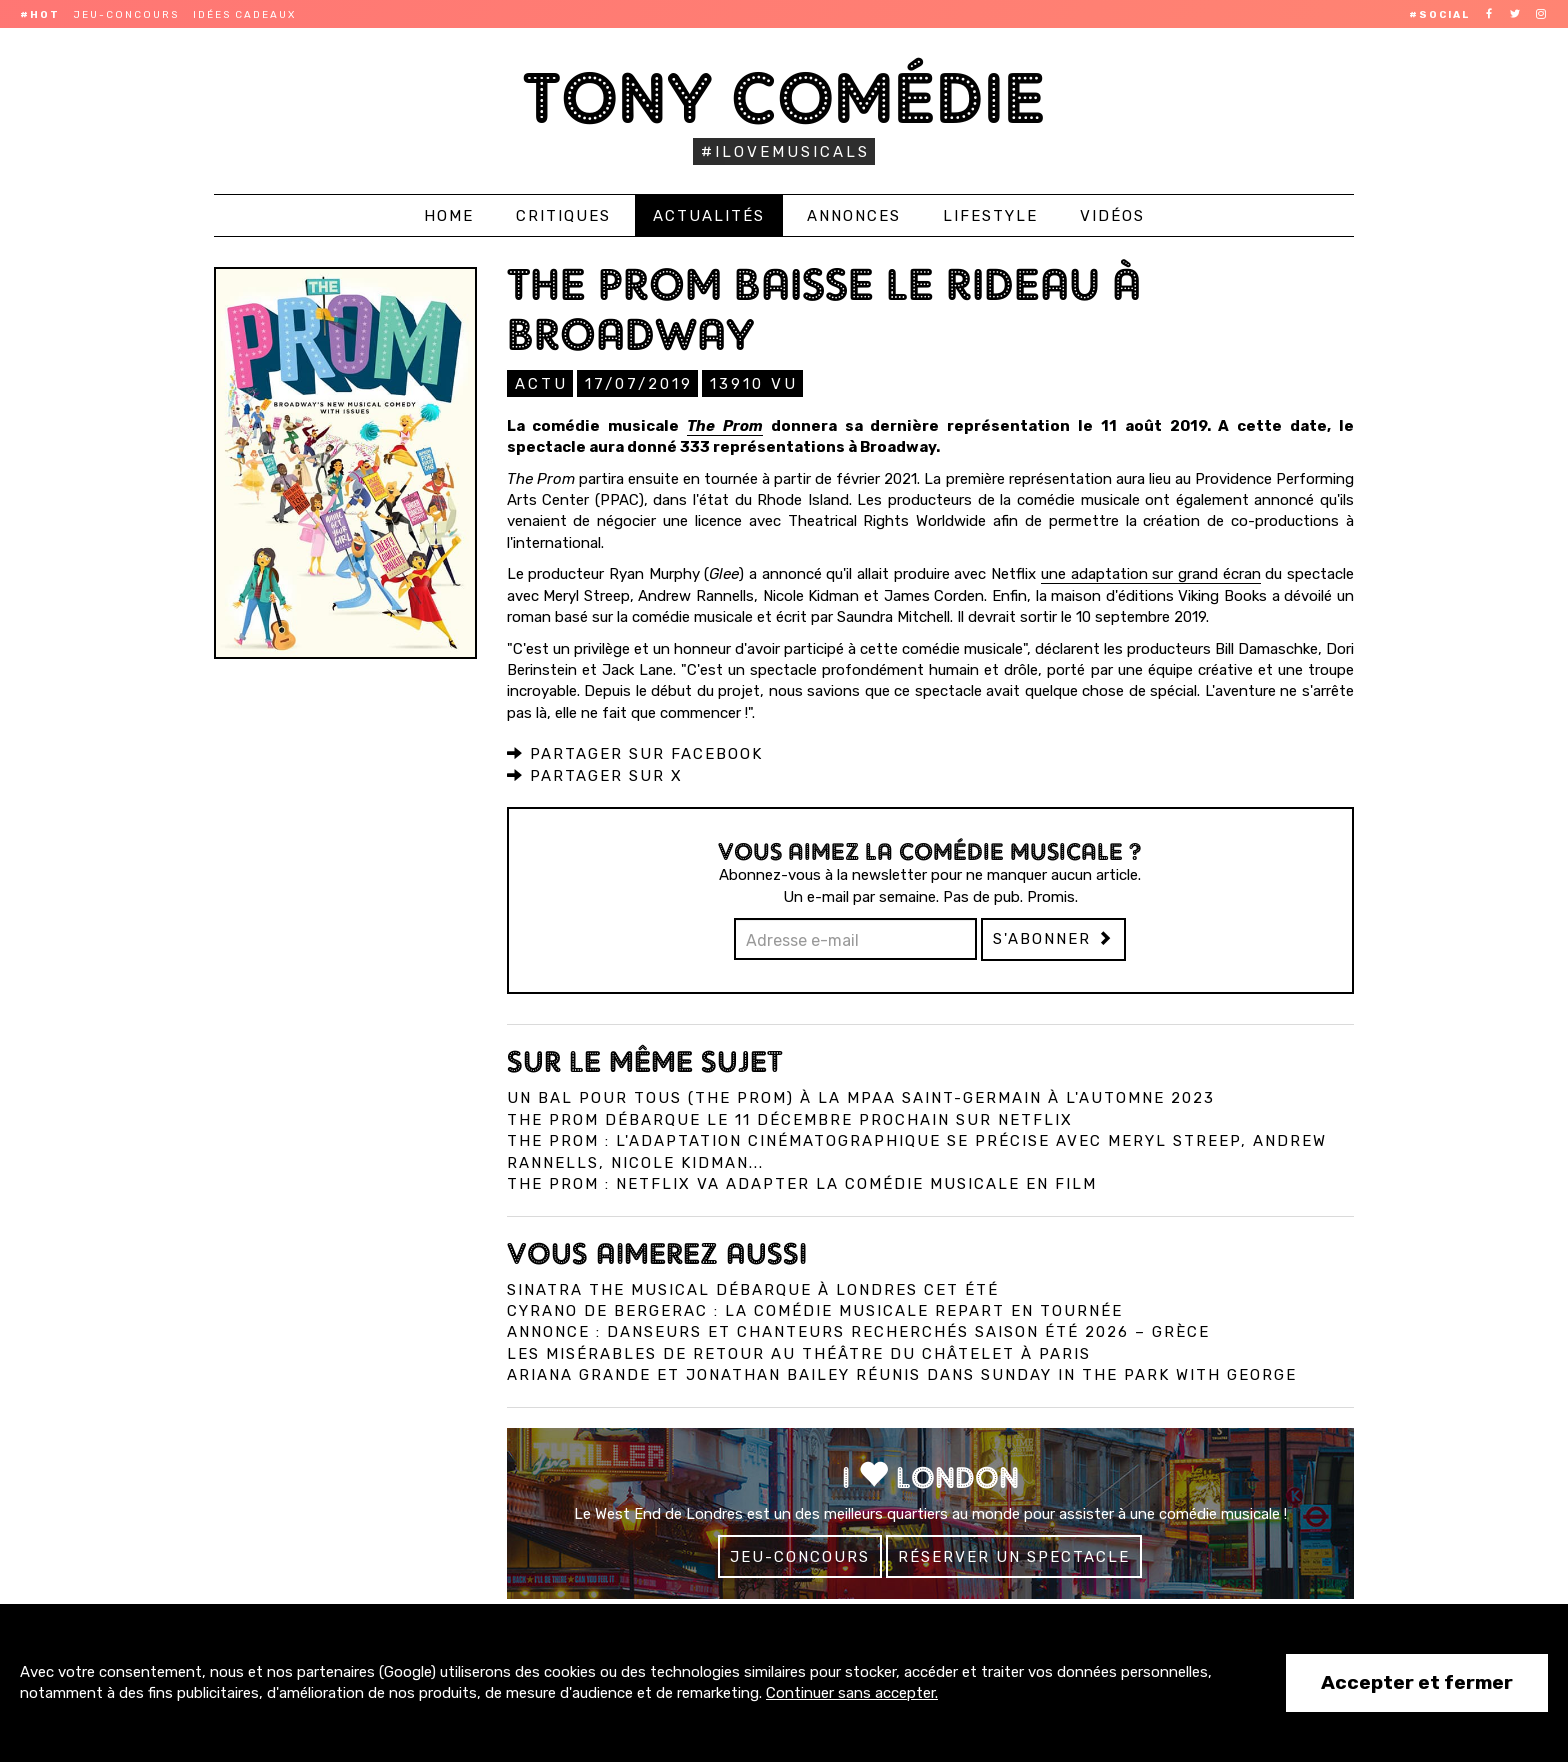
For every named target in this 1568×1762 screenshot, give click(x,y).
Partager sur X (595, 775)
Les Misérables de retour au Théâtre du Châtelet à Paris (799, 1353)
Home (449, 216)
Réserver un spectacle (1014, 1556)
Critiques (563, 216)
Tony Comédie (784, 97)
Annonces (854, 216)
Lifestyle (990, 216)
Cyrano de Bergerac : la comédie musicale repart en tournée (815, 1310)
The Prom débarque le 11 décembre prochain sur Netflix (790, 1119)
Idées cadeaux (244, 15)
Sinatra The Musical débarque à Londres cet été (753, 1289)
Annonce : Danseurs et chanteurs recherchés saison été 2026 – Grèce (858, 1331)
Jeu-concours (126, 15)
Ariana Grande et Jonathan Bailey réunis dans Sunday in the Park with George (902, 1374)
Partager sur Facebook (635, 753)
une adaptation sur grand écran (1151, 573)
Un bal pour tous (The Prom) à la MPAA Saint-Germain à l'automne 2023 (861, 1097)
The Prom (725, 425)
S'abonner (1053, 938)
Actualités (709, 216)
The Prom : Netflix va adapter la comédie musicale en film (802, 1183)
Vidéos (1112, 216)
